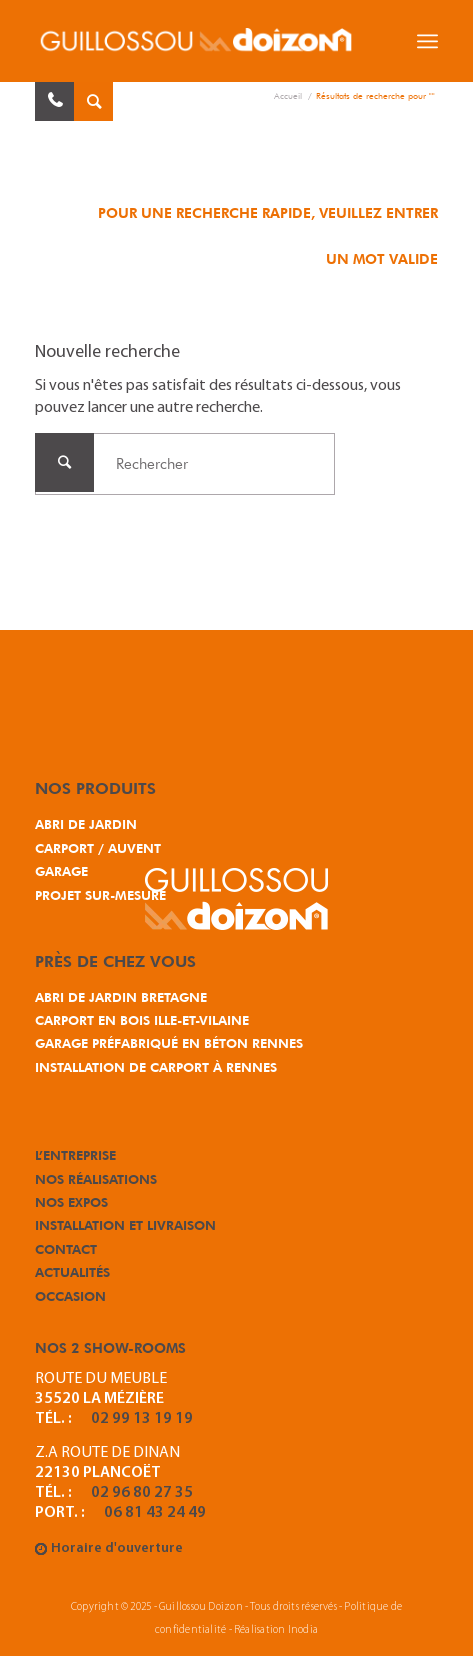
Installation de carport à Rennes (156, 1067)
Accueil (288, 95)
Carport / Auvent (98, 848)
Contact (66, 1249)
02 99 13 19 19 (142, 1419)
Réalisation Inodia (276, 1630)
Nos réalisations (96, 1179)
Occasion (70, 1296)
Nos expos (71, 1202)
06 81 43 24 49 (155, 1513)
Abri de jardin (86, 824)
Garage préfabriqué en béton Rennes (169, 1043)
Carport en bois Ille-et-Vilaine (142, 1020)
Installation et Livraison (125, 1225)
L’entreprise (75, 1155)
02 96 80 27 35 (142, 1493)
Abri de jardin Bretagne (121, 997)
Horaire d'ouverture (117, 1548)
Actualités (72, 1272)
